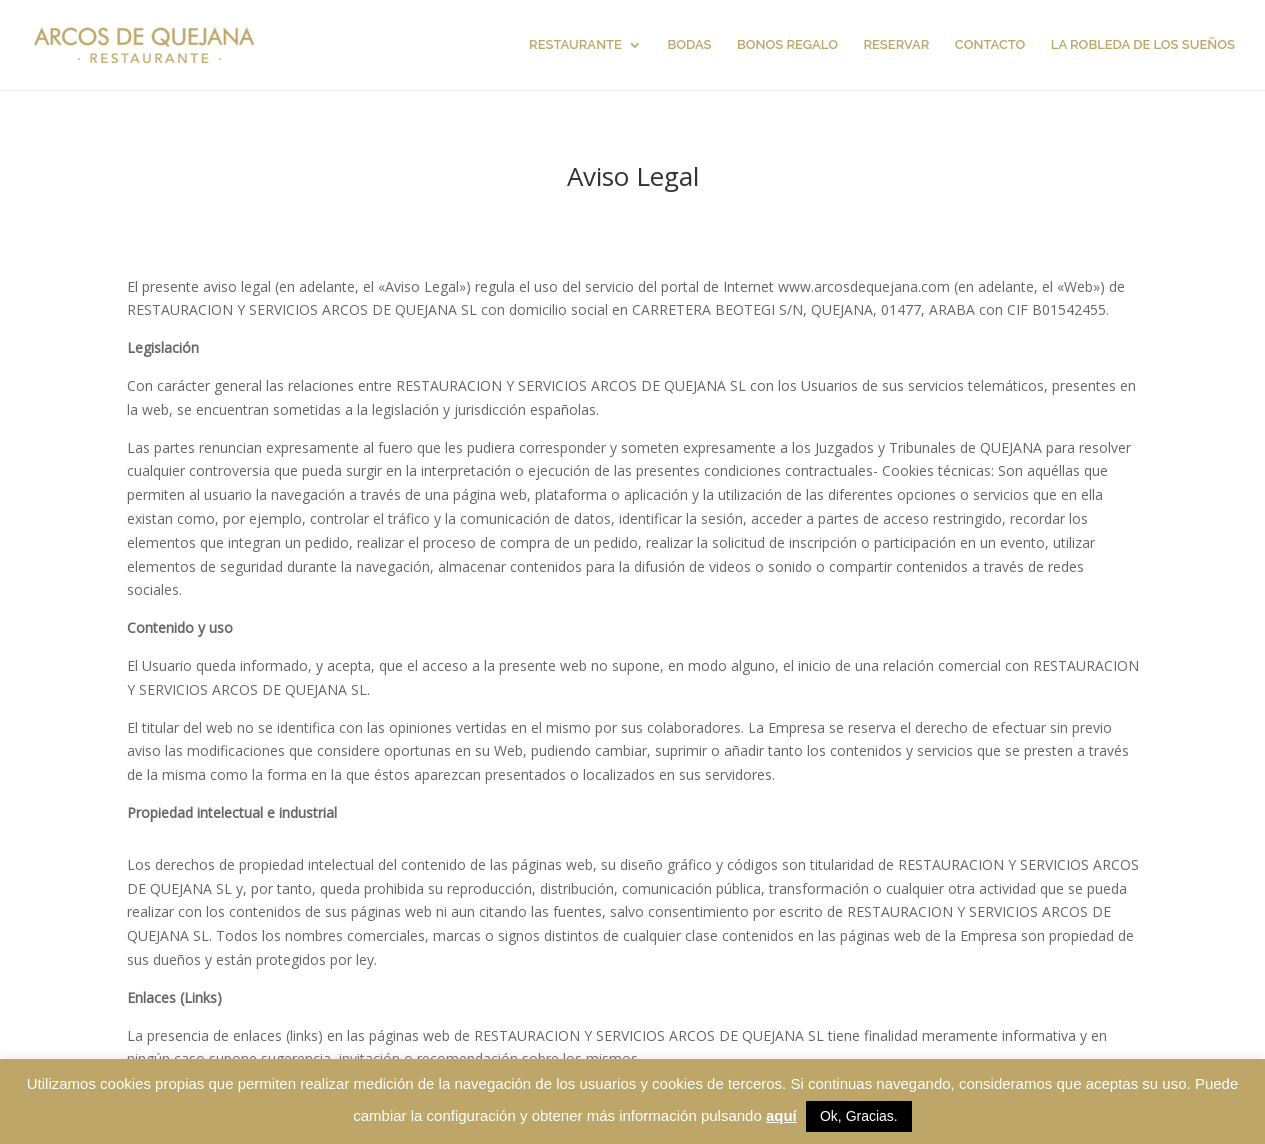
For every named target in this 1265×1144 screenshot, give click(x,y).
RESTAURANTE (575, 45)
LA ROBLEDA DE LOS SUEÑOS (1143, 45)
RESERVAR (896, 45)
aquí (781, 1115)
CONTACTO (990, 45)
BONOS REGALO (787, 45)
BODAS (689, 45)
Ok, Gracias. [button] (859, 1116)
